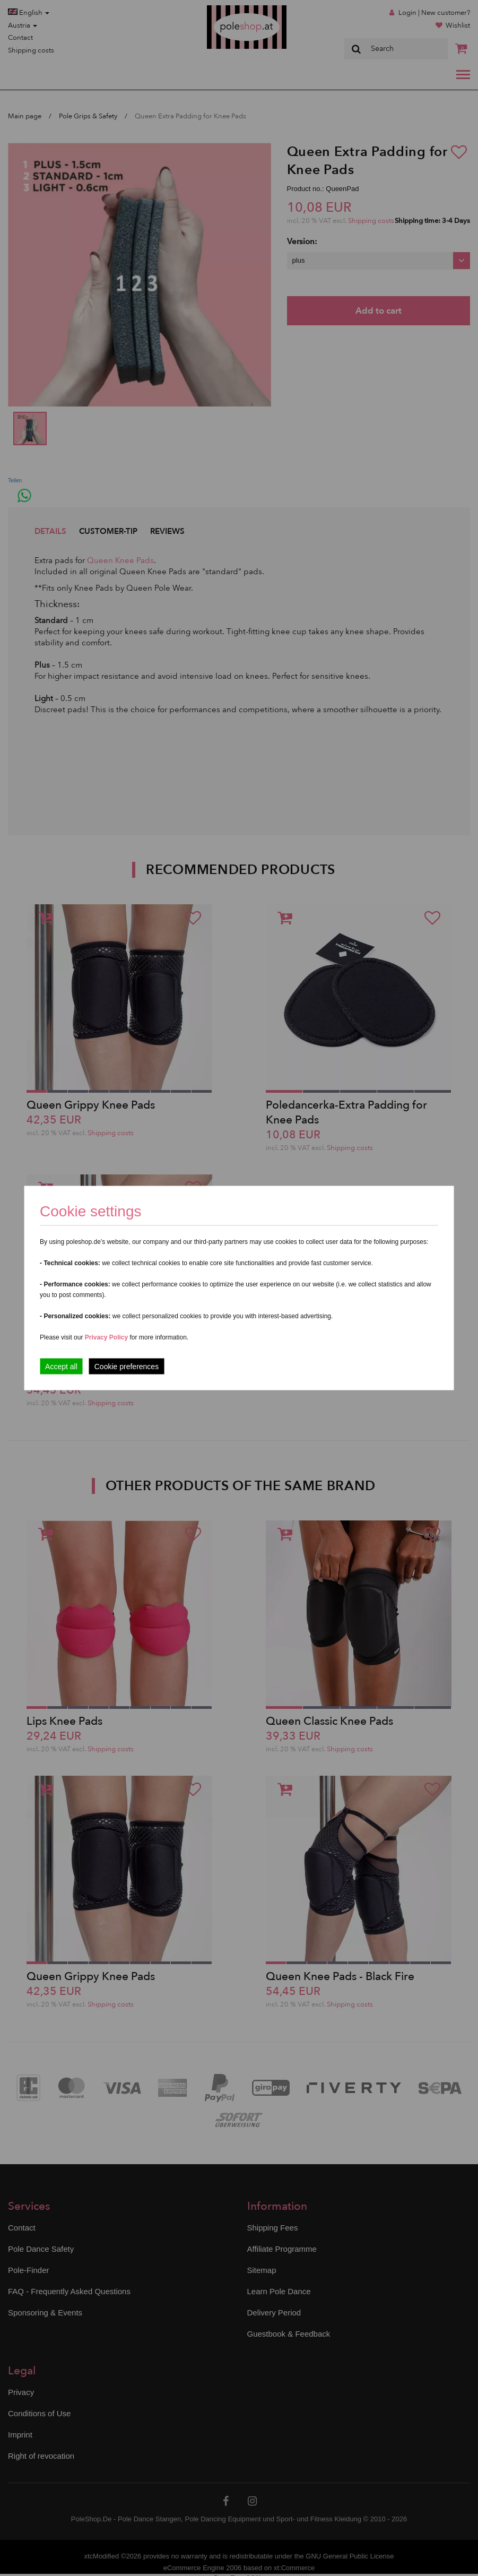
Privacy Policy (106, 1337)
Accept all (61, 1366)
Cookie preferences (126, 1366)
